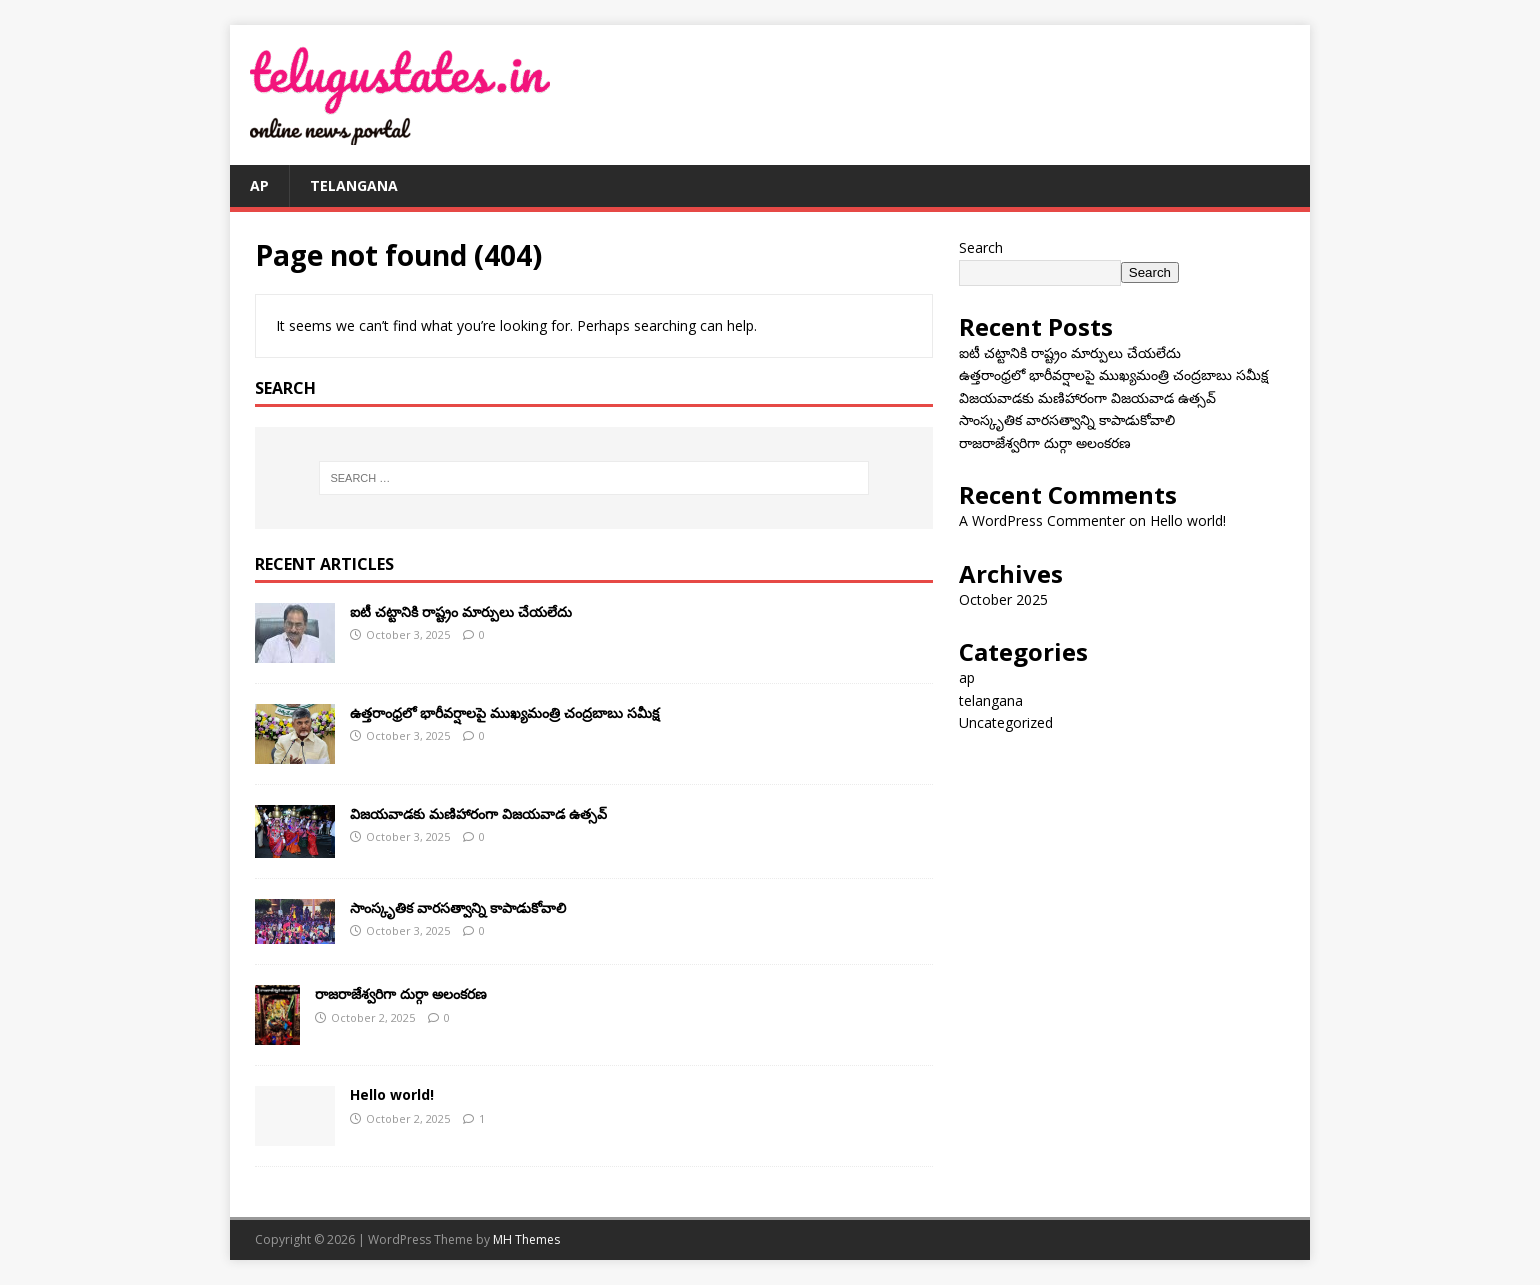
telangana (354, 185)
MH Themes (526, 1239)
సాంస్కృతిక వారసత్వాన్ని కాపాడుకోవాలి (458, 907)
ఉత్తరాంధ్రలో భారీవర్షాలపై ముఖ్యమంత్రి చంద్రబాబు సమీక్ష (504, 712)
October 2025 (1003, 599)
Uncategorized (1006, 722)
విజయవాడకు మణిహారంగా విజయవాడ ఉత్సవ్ (478, 813)
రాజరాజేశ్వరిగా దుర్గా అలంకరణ (401, 993)
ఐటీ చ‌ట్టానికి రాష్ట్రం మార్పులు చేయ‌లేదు (461, 611)
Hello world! (392, 1094)
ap (259, 185)
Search (981, 247)
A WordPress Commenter (1042, 520)
